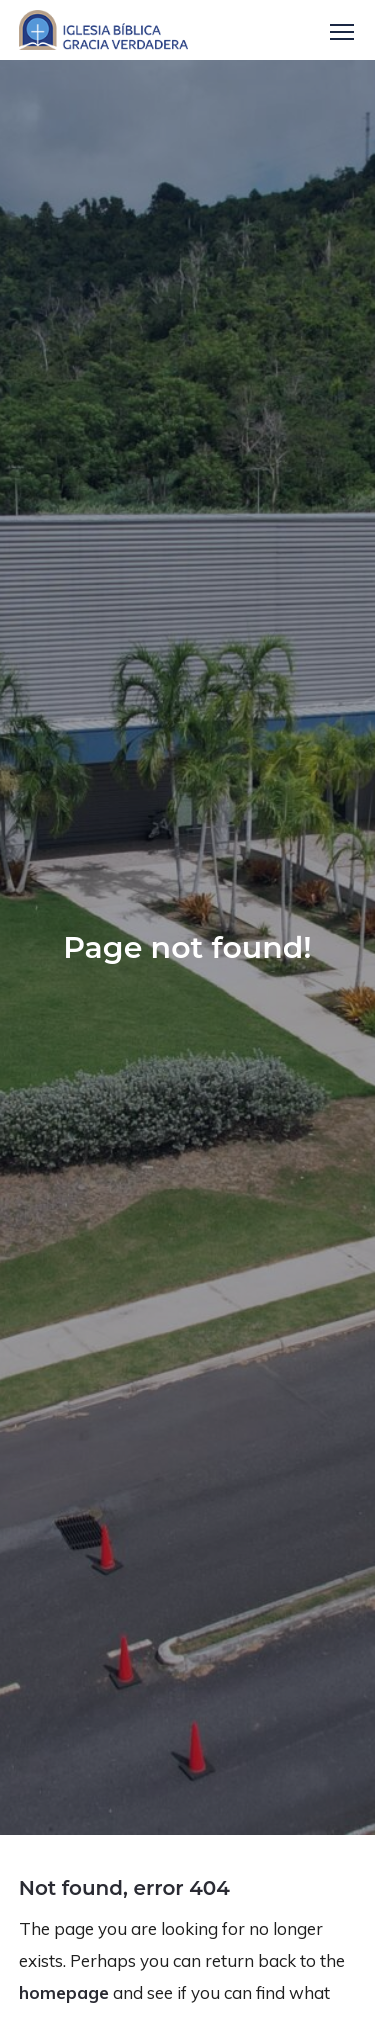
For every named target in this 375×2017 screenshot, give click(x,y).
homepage (64, 1992)
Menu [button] (342, 32)
